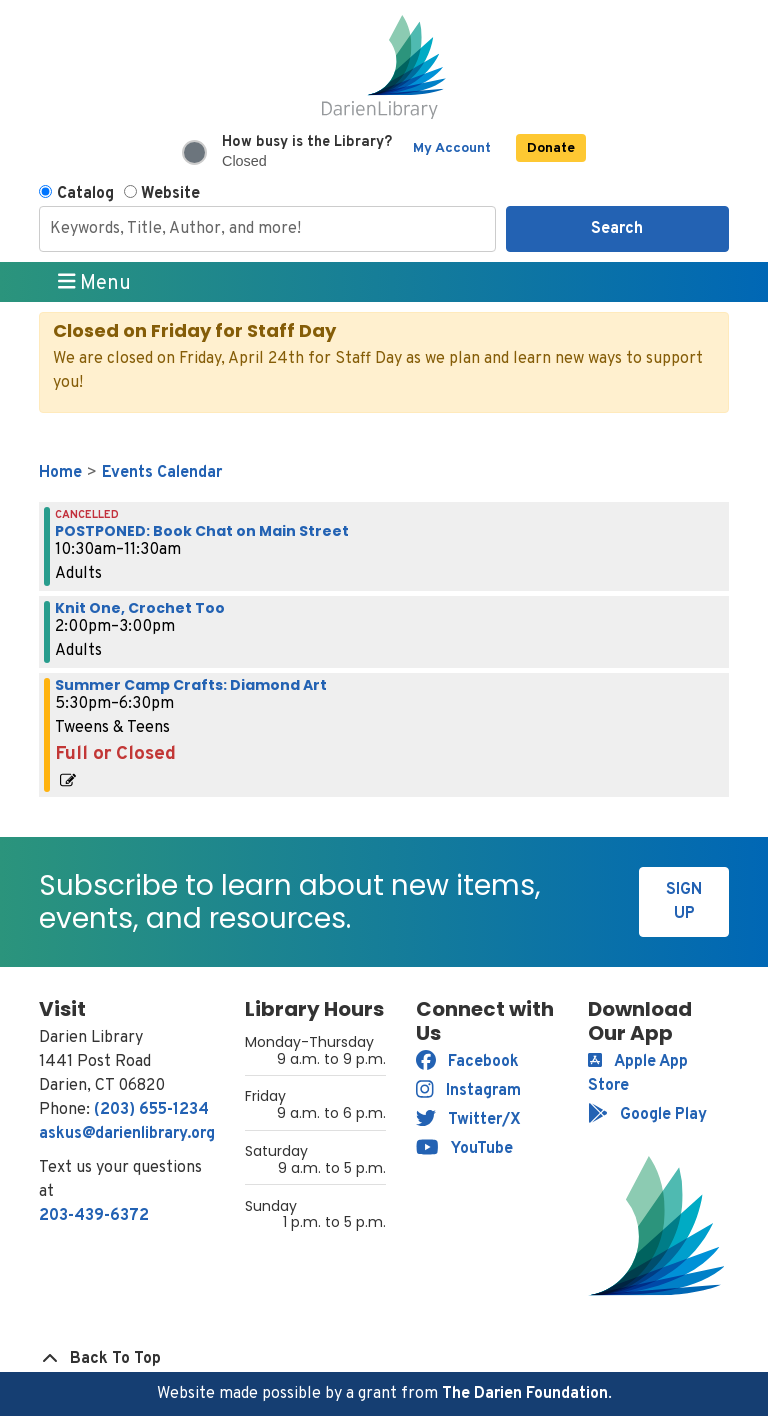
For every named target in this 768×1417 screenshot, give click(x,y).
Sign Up (684, 902)
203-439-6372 (94, 1216)
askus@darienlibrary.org (127, 1134)
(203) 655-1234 (151, 1110)
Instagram (468, 1091)
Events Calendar (162, 473)
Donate (551, 148)
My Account (452, 148)
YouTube (464, 1149)
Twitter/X (468, 1120)
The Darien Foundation (525, 1394)
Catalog (85, 194)
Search (617, 229)
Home (60, 473)
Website (170, 194)
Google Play (647, 1115)
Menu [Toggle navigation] (95, 283)
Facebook (467, 1062)
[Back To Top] (384, 1359)
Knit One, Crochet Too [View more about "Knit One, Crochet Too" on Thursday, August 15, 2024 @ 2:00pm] (140, 608)
